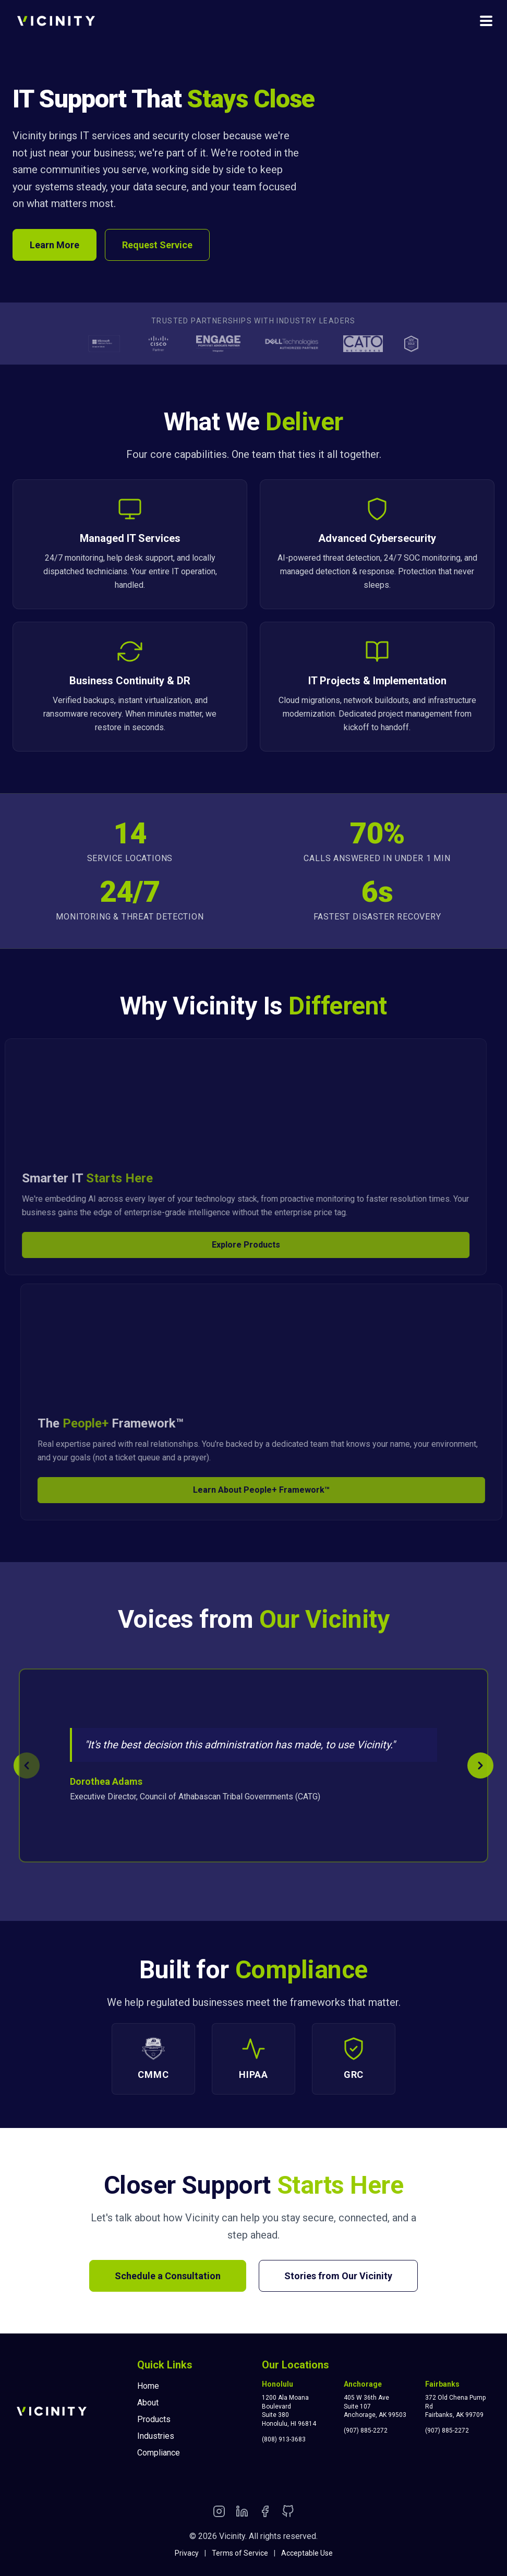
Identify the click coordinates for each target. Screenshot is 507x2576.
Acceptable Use (307, 2553)
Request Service (157, 244)
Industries (155, 2436)
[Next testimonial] (480, 1765)
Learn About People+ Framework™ (270, 1490)
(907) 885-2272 (366, 2430)
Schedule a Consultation (168, 2275)
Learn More (54, 244)
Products (154, 2419)
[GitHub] (288, 2513)
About (148, 2403)
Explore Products (236, 1245)
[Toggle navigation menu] (486, 21)
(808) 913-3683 (284, 2439)
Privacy (187, 2553)
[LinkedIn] (242, 2513)
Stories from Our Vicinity (338, 2275)
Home (148, 2386)
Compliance (158, 2453)
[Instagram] (219, 2513)
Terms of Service (240, 2553)
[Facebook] (265, 2513)
